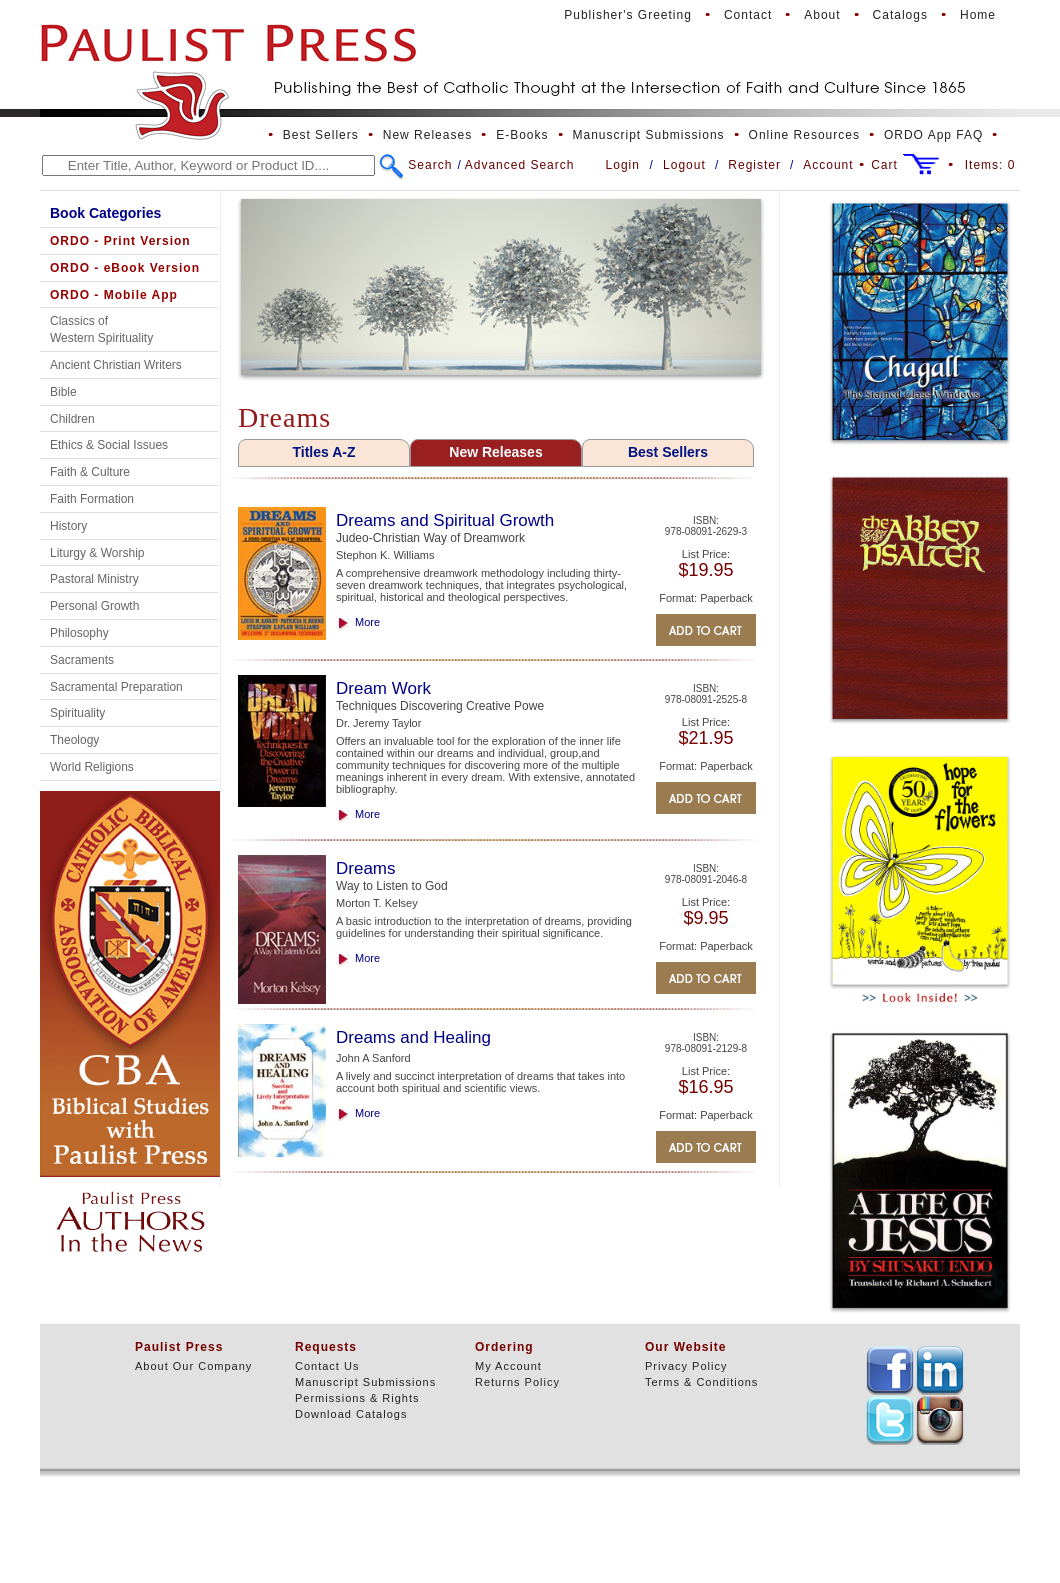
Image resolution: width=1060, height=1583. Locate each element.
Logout (684, 165)
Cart (884, 165)
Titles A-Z (323, 452)
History (68, 526)
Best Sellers (321, 135)
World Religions (92, 767)
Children (72, 419)
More (367, 622)
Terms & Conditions (701, 1382)
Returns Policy (517, 1382)
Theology (74, 740)
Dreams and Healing (413, 1037)
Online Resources (804, 135)
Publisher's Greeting (628, 15)
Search (430, 165)
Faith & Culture (90, 472)
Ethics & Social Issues (109, 445)
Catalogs (900, 15)
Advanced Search (520, 165)
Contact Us (327, 1366)
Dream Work (383, 688)
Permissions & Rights (357, 1398)
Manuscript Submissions (649, 135)
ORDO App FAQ (933, 135)
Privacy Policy (686, 1366)
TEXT (890, 1370)
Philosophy (79, 633)
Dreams (366, 868)
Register (754, 165)
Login (623, 165)
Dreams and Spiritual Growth (445, 520)
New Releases (427, 135)
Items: (990, 165)
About (822, 15)
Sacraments (82, 660)
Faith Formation (92, 499)
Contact (748, 15)
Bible (63, 392)
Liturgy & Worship (97, 553)
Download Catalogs (351, 1414)
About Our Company (193, 1366)
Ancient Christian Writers (116, 365)
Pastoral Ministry (94, 579)
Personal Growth (94, 606)
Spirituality (77, 713)
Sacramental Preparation (116, 687)
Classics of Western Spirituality (101, 329)
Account (828, 165)
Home (978, 15)
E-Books (522, 135)
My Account (508, 1366)
